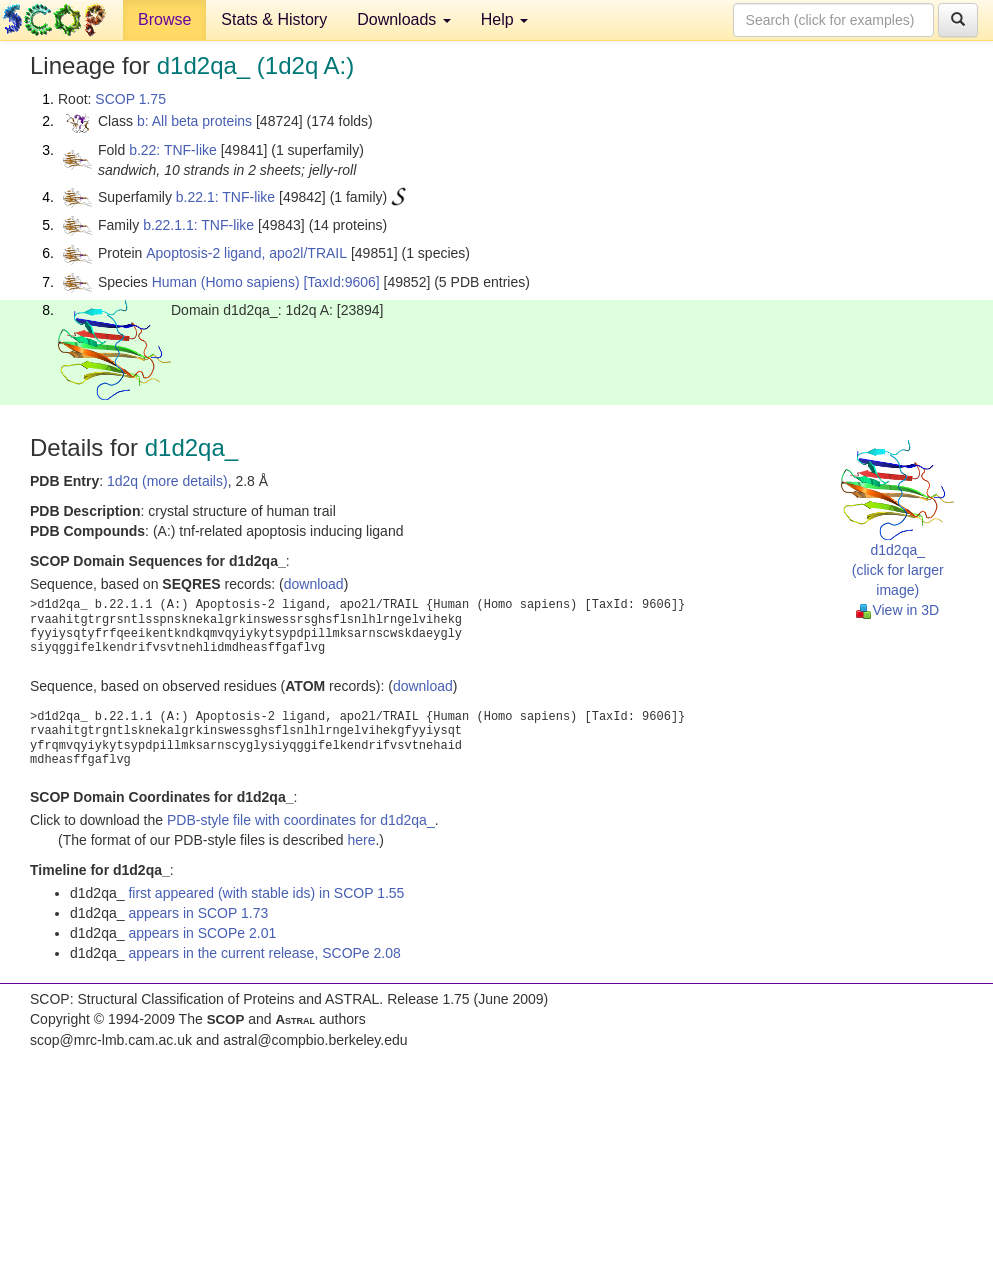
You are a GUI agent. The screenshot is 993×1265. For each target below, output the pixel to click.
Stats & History (274, 19)
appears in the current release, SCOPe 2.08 (264, 953)
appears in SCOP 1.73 (198, 913)
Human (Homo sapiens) (226, 282)
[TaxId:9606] (341, 282)
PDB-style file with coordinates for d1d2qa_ (301, 820)
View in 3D (897, 610)
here (361, 840)
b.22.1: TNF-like (225, 197)
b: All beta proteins (194, 121)
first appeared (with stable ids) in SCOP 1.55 (266, 893)
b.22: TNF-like (173, 150)
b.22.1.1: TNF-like (198, 225)
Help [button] (504, 19)
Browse (164, 19)
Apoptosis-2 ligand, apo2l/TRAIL (246, 253)
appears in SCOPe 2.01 (202, 933)
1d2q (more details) (167, 481)
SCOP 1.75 (130, 99)
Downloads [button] (404, 19)
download (314, 584)
